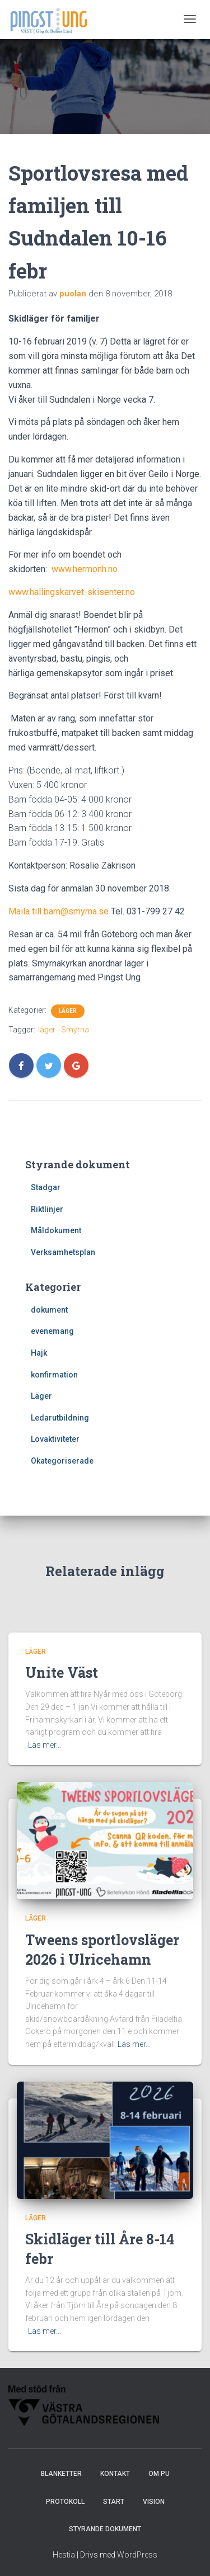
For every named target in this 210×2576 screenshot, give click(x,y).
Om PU (159, 2474)
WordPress (137, 2554)
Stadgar (45, 1187)
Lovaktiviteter (55, 1439)
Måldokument (56, 1230)
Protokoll (65, 2502)
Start (113, 2502)
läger (46, 1029)
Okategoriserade (62, 1460)
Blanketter (61, 2474)
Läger (68, 1011)
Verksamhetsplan (63, 1252)
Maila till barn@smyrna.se (58, 911)
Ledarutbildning (60, 1417)
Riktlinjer (47, 1209)
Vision (154, 2502)
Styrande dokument (105, 2529)
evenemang (52, 1331)
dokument (49, 1309)
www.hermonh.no (85, 569)
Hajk (39, 1352)
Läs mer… (44, 1744)
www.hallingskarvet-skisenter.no (71, 592)
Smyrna (75, 1029)
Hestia (64, 2554)
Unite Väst (61, 1672)
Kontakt (115, 2474)
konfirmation (54, 1374)
